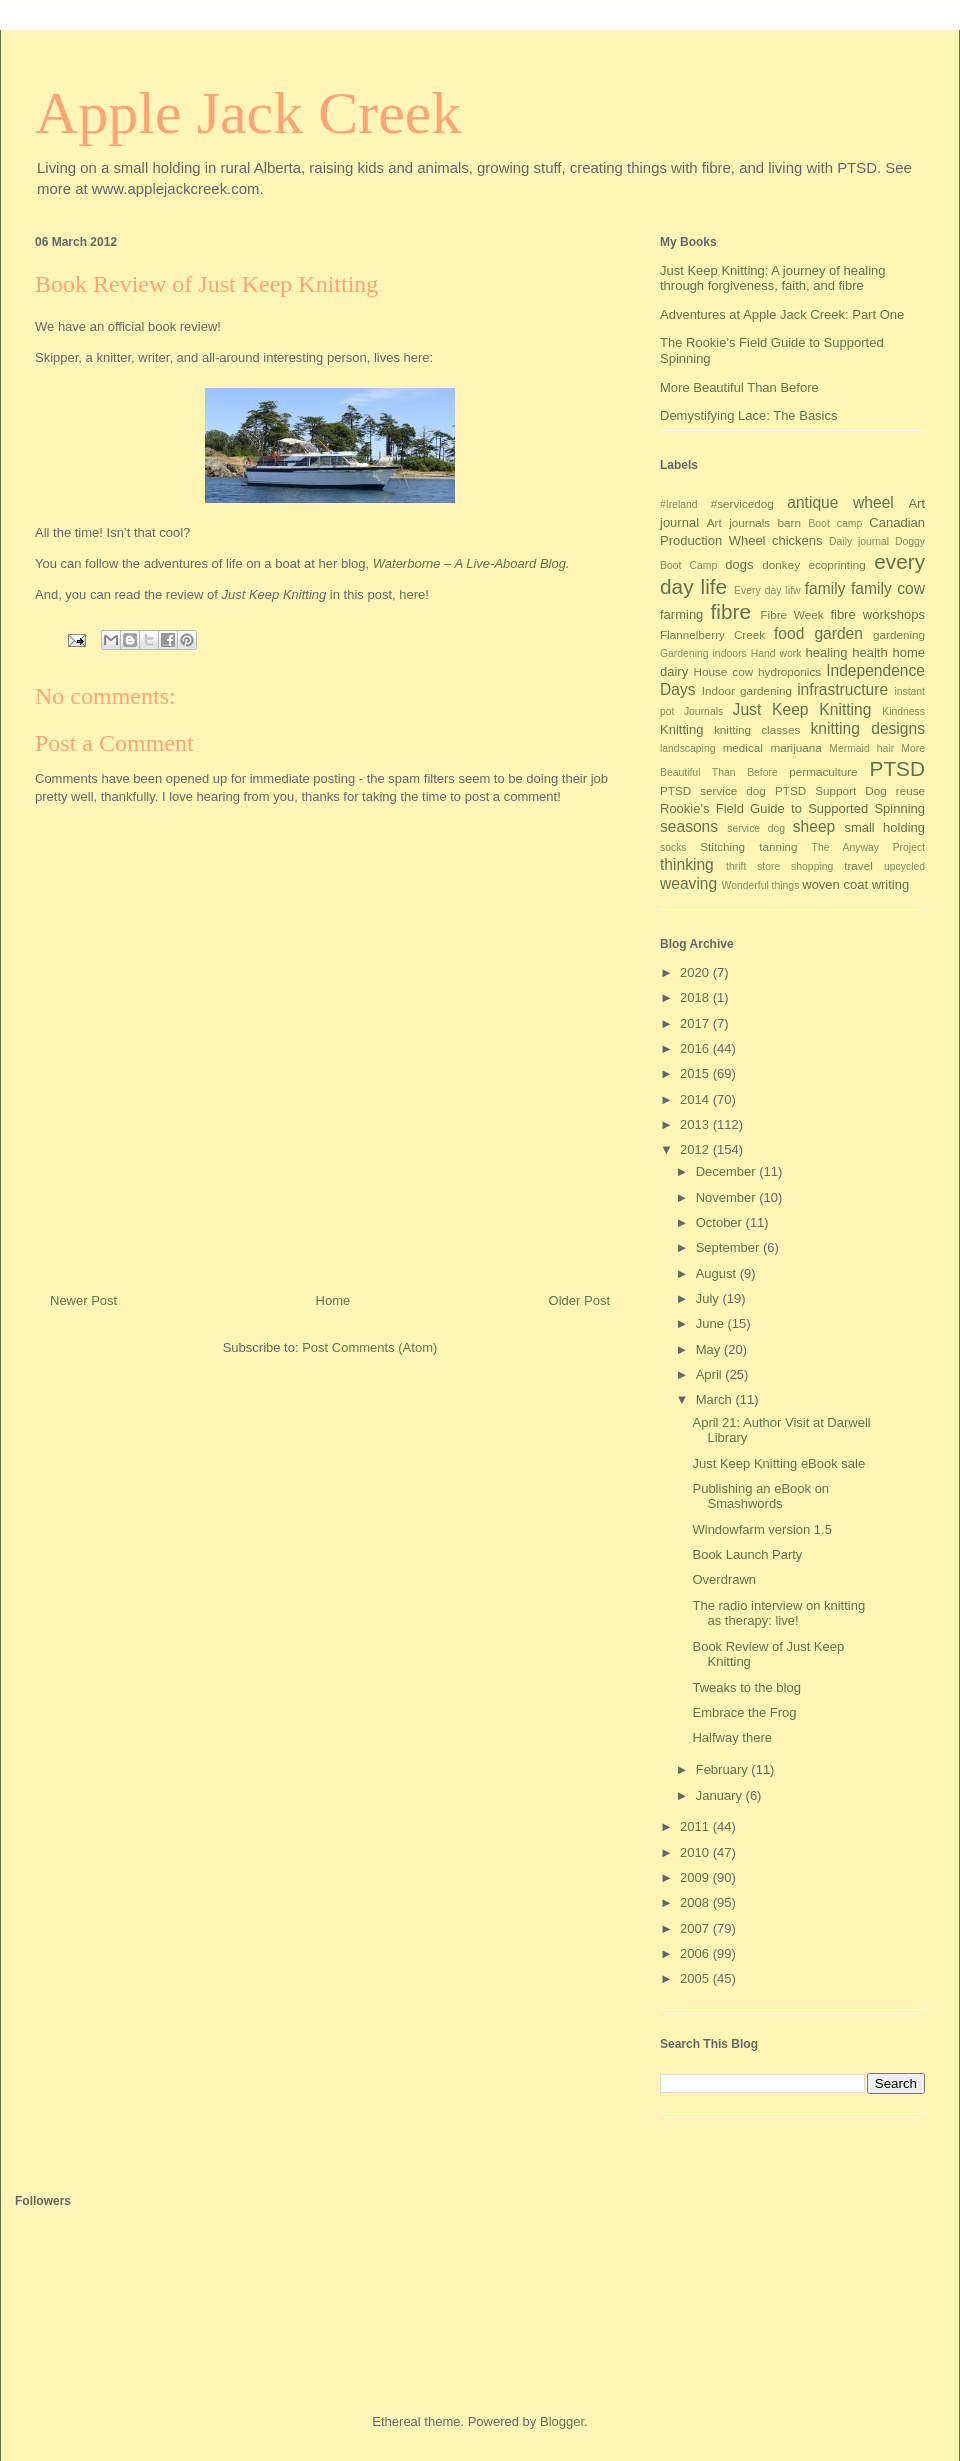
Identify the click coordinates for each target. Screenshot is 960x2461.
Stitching (722, 846)
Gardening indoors (703, 653)
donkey (781, 564)
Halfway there (731, 1737)
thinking (687, 864)
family (825, 588)
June (712, 1323)
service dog (756, 828)
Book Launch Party (747, 1554)
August (718, 1273)
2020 (696, 972)
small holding (884, 827)
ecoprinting (837, 564)
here (412, 594)
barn (789, 522)
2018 (696, 997)
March (716, 1399)
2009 (696, 1877)
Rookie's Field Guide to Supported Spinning (792, 808)
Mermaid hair (861, 748)
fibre (731, 611)
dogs (739, 564)
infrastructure (842, 689)
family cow (888, 588)
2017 (696, 1023)
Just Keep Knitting (802, 709)
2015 (696, 1073)
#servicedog (742, 503)
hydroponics (789, 671)
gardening (899, 634)
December (728, 1171)
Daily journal (859, 541)
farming (681, 614)
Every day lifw (767, 590)
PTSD (897, 768)
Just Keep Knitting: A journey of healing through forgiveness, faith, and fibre (773, 278)
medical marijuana (772, 747)
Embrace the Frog (744, 1712)
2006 (696, 1953)
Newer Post (83, 1300)
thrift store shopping (779, 866)
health (869, 652)
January (721, 1795)
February (724, 1769)
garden (838, 633)
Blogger (562, 2421)
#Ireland (679, 504)
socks (673, 847)
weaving (688, 883)
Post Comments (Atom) (369, 1347)
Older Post (579, 1300)
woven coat (835, 884)
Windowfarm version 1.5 (761, 1529)
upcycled (904, 866)
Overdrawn (724, 1579)
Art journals (738, 522)
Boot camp (835, 523)
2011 (696, 1826)
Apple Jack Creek (248, 113)
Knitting (681, 729)
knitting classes (757, 729)
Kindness (903, 711)
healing (827, 652)
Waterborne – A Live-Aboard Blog (469, 563)
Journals (703, 711)
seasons (689, 826)
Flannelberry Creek (712, 634)
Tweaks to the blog (746, 1687)
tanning (778, 846)
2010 (696, 1852)
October (721, 1222)
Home (333, 1300)
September (729, 1247)
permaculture (823, 771)
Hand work (776, 653)
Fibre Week (791, 614)
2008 (696, 1902)
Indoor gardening (747, 690)
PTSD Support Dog (831, 790)
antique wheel (840, 502)
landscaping (687, 748)
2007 (696, 1928)
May (710, 1349)
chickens (797, 540)
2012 (696, 1149)
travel (858, 865)
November (728, 1197)
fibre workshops (877, 614)
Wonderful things (761, 885)
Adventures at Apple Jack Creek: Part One (782, 314)
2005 (696, 1978)
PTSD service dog (713, 790)
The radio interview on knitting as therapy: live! (778, 1613)
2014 (696, 1099)
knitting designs (867, 728)
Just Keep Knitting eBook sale (778, 1463)
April (711, 1374)
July (709, 1298)
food (789, 633)
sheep (814, 826)
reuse (910, 790)
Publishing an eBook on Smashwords (760, 1496)
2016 (696, 1048)
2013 (696, 1124)
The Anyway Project (868, 847)
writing (891, 884)
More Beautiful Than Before (739, 387)
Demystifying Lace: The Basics (749, 415)
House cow (724, 671)
